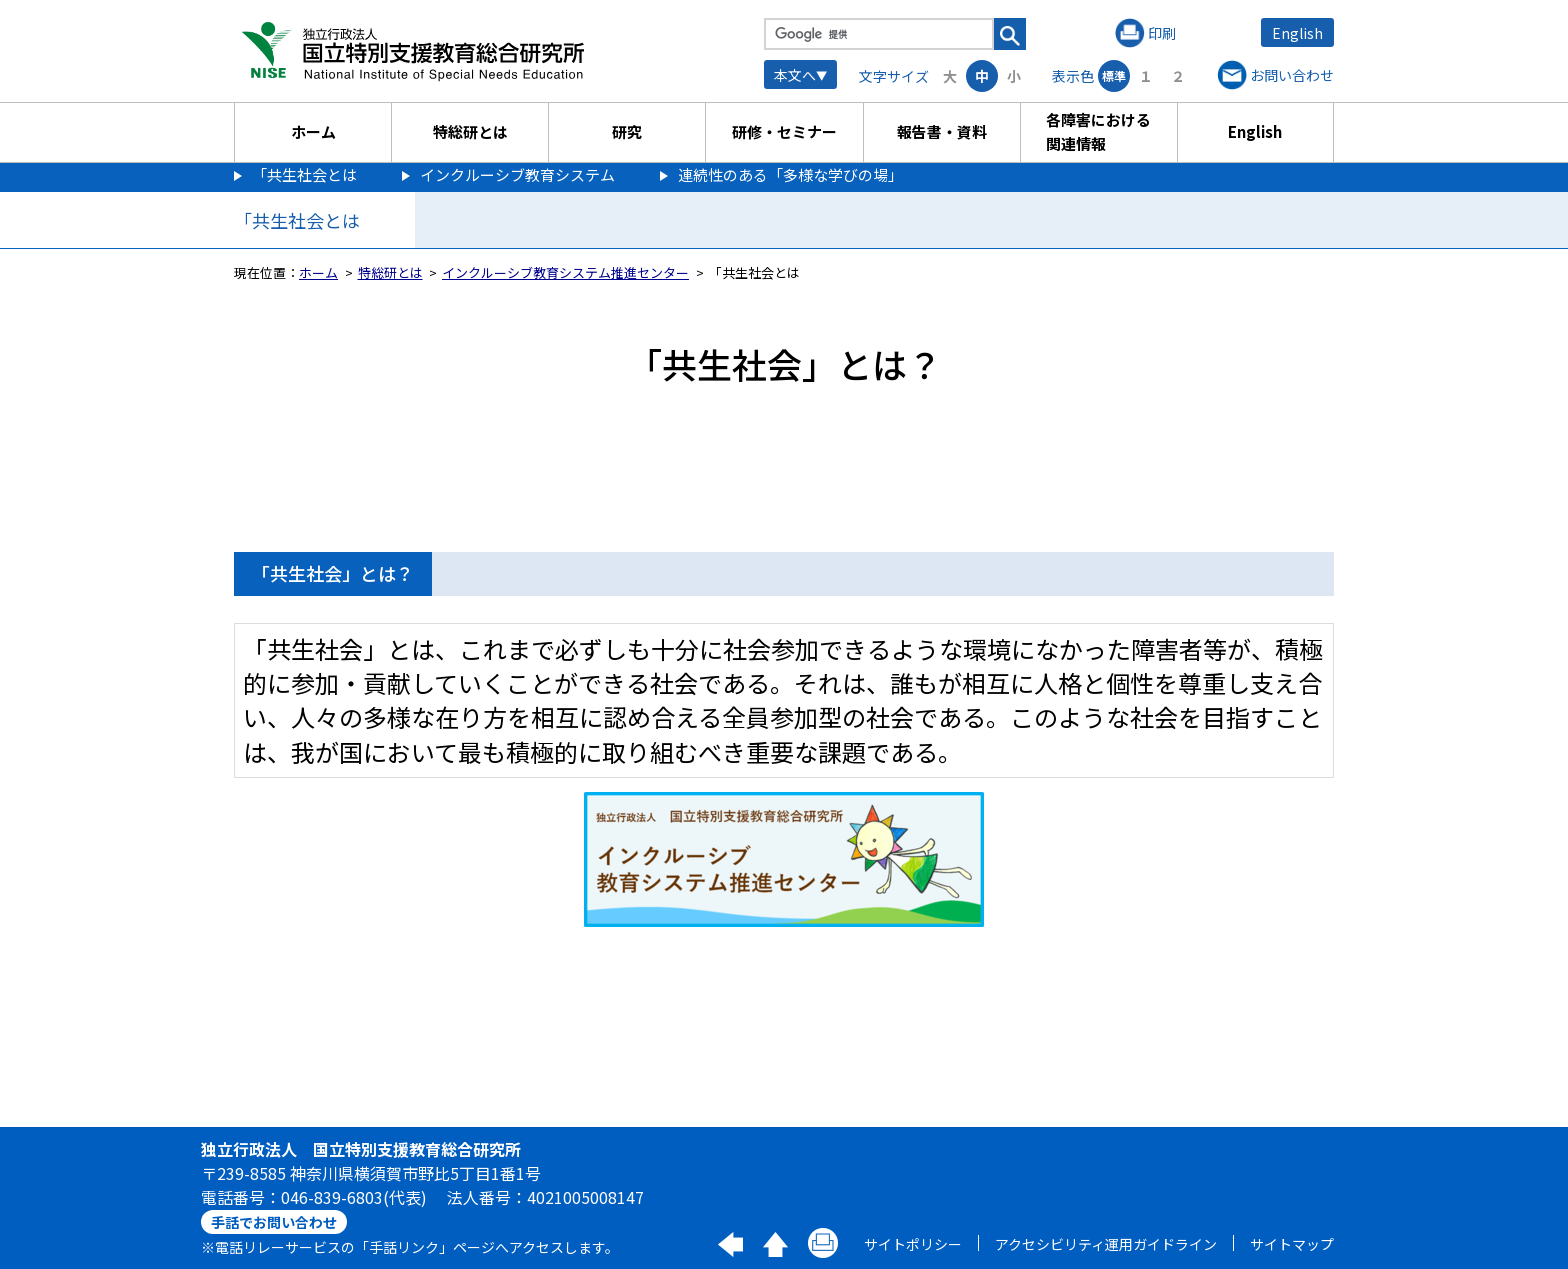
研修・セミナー (784, 131)
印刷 (1162, 33)
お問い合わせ (1292, 75)
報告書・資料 (942, 131)
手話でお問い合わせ (274, 1222)
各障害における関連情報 (1098, 131)
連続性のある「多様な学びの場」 (790, 174)
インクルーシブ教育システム (517, 174)
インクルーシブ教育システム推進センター (565, 272)
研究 (627, 131)
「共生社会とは (304, 174)
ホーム (313, 131)
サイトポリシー (913, 1244)
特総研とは (470, 131)
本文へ (795, 75)
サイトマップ (1292, 1244)
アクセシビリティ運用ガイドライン (1106, 1244)
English (1297, 33)
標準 (1114, 75)
